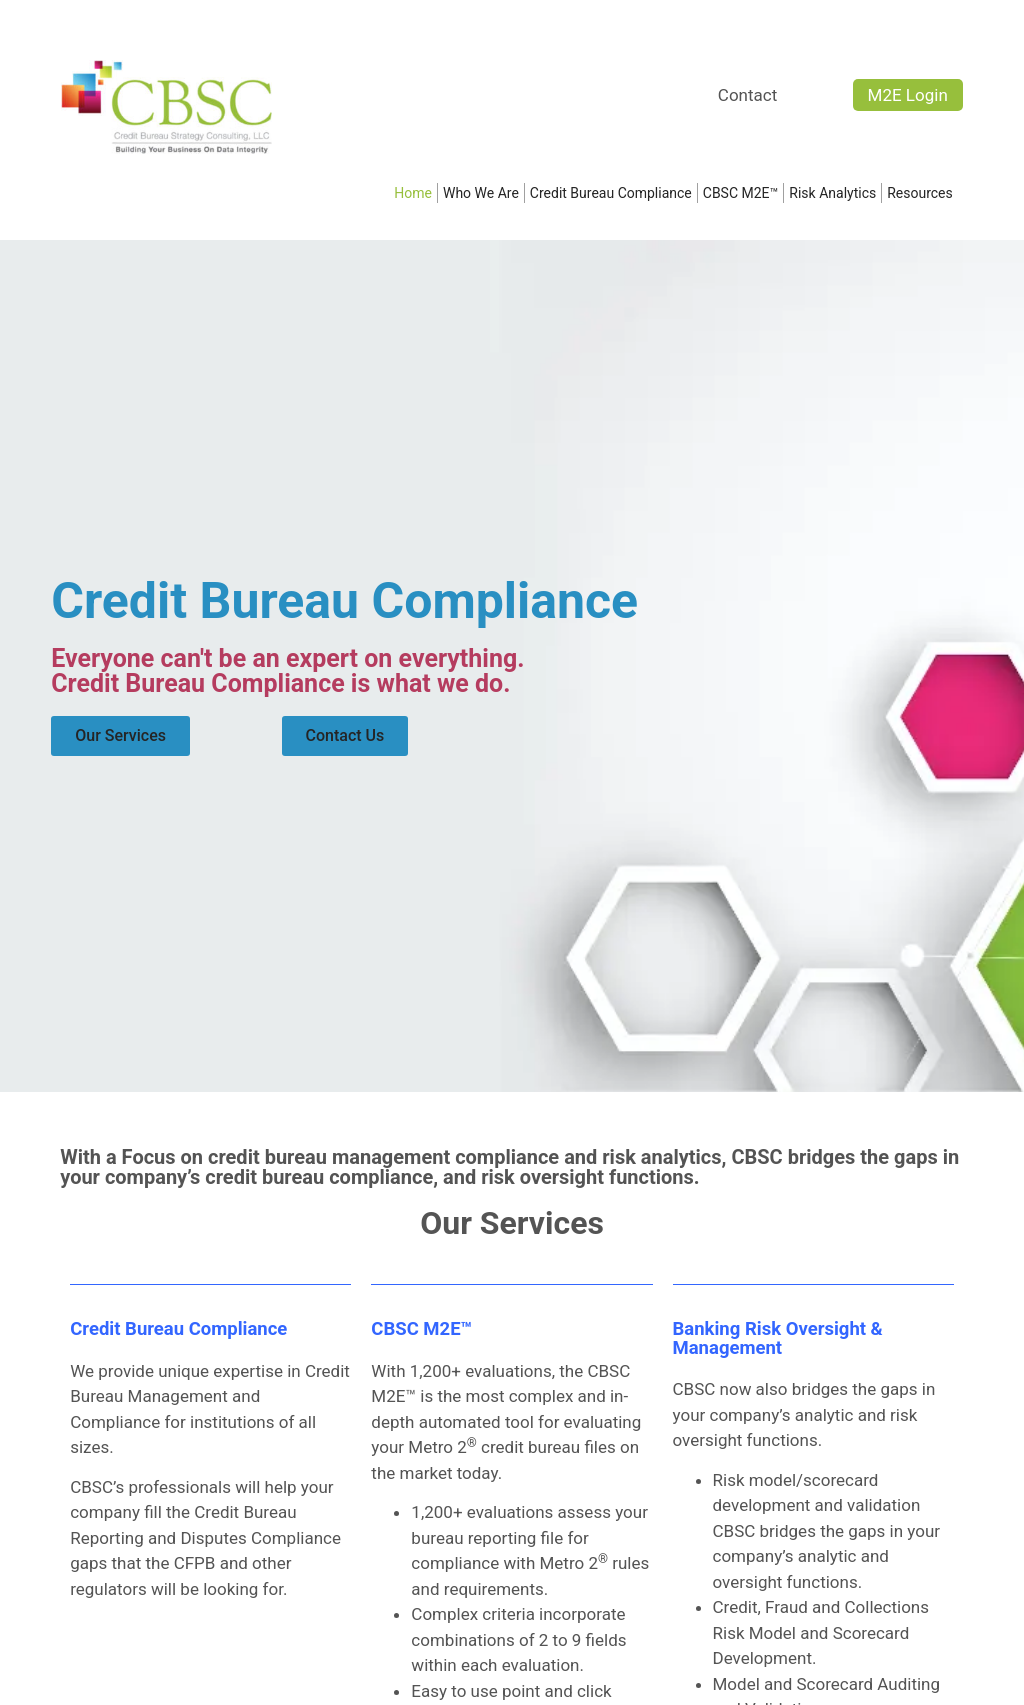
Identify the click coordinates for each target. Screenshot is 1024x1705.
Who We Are (481, 193)
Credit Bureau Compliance (611, 193)
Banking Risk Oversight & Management (778, 1338)
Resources (925, 193)
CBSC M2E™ (741, 193)
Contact (747, 95)
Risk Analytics (832, 193)
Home (413, 193)
